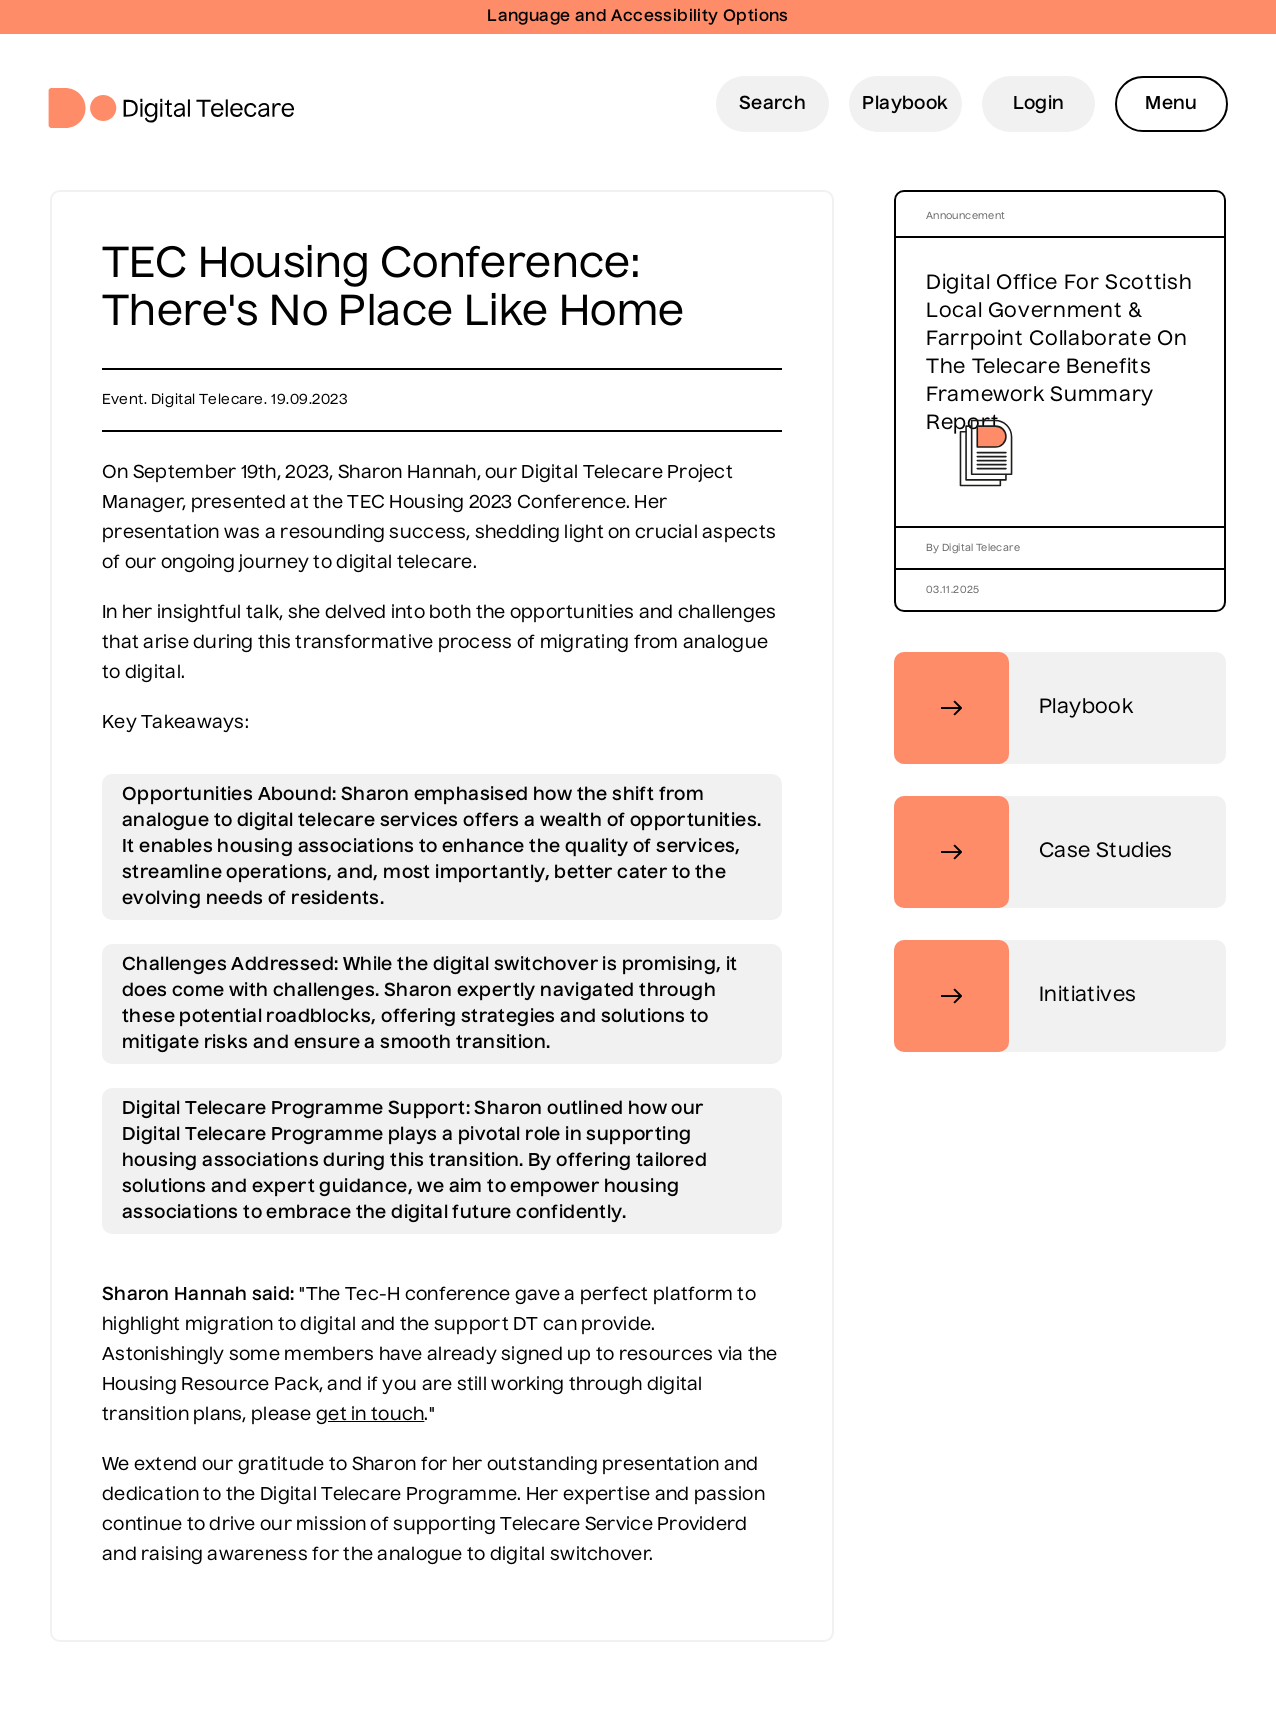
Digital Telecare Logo (179, 108)
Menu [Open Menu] (1171, 104)
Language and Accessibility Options (638, 17)
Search (772, 104)
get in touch (370, 1415)
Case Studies (1033, 852)
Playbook (905, 104)
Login (1039, 104)
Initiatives (1015, 996)
